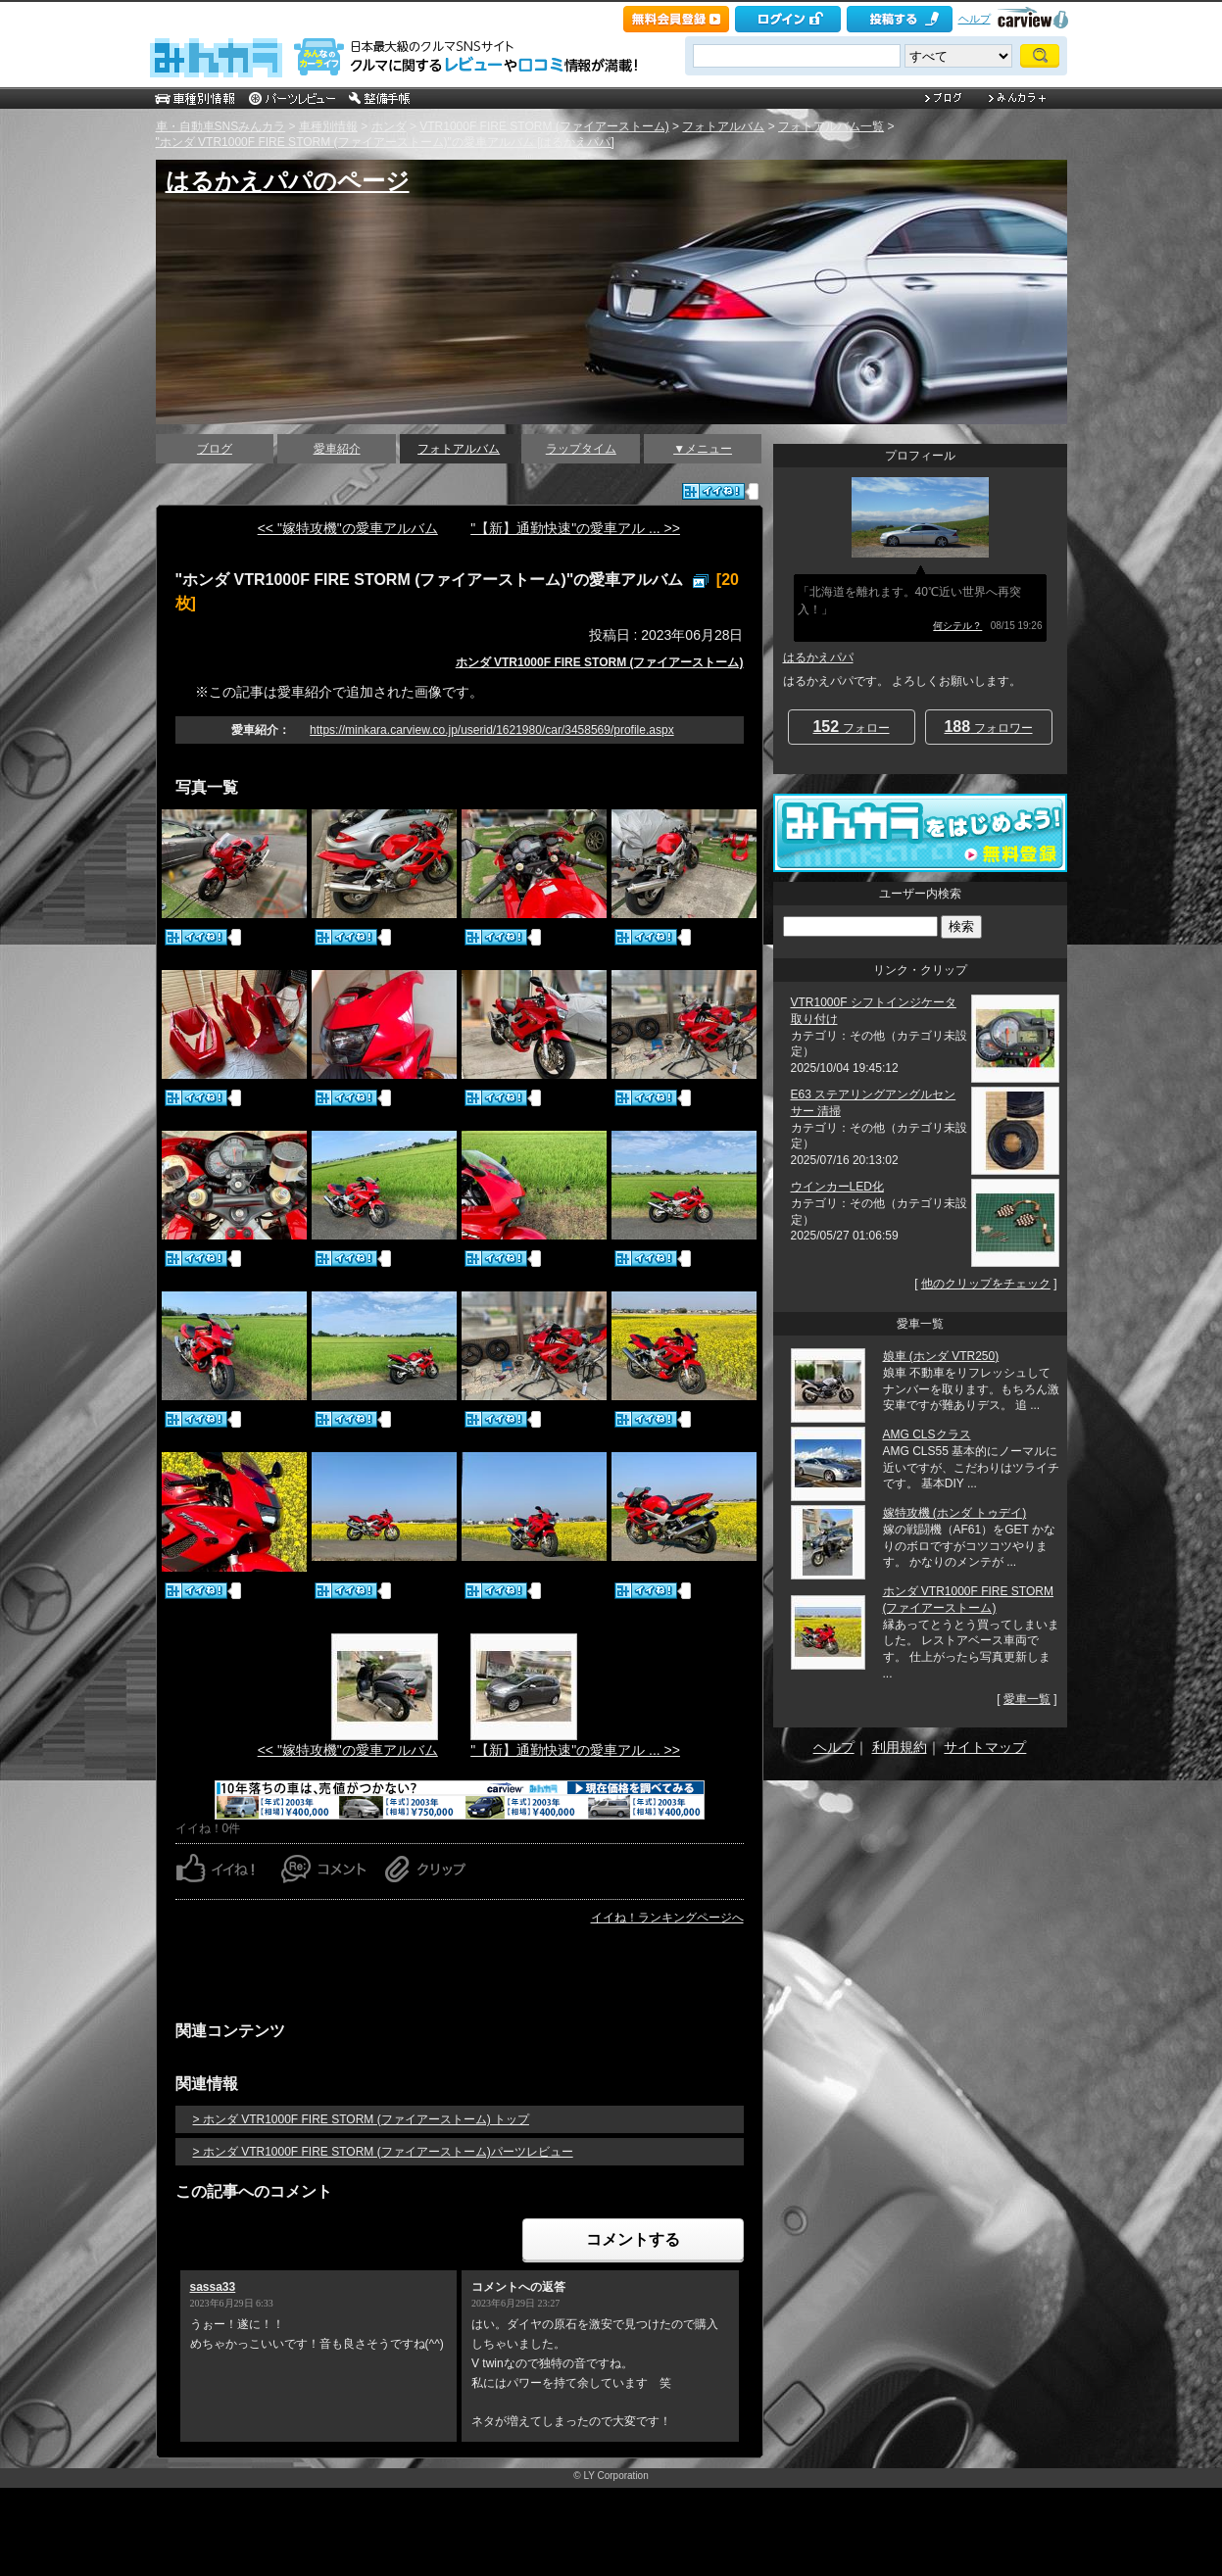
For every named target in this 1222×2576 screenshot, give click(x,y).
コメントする (633, 2239)
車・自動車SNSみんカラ (221, 126)
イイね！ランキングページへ (667, 1917)
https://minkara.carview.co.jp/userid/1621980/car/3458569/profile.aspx (492, 730)
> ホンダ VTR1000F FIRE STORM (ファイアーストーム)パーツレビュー (383, 2152)
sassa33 (213, 2287)
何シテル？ (957, 625)
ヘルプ (974, 18)
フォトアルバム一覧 (831, 126)
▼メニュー (702, 449)
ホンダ (389, 126)
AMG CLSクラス (927, 1434)
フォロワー (988, 726)
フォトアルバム (723, 126)
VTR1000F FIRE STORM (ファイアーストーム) (543, 126)
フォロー (850, 726)
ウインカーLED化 (837, 1186)
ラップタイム (581, 449)
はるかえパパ (818, 657)
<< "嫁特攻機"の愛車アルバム (348, 528)
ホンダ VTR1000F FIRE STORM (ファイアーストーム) (600, 662)
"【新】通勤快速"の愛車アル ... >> (575, 528)
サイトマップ (985, 1747)
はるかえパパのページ (288, 181)
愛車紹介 (337, 449)
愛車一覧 (1027, 1699)
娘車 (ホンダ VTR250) (941, 1356)
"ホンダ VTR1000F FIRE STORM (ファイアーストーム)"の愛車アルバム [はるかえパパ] (385, 142)
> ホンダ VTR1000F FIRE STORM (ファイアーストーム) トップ (361, 2119)
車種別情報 (328, 126)
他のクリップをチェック (986, 1283)
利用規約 (899, 1747)
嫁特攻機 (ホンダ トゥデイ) (955, 1513)
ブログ (214, 449)
